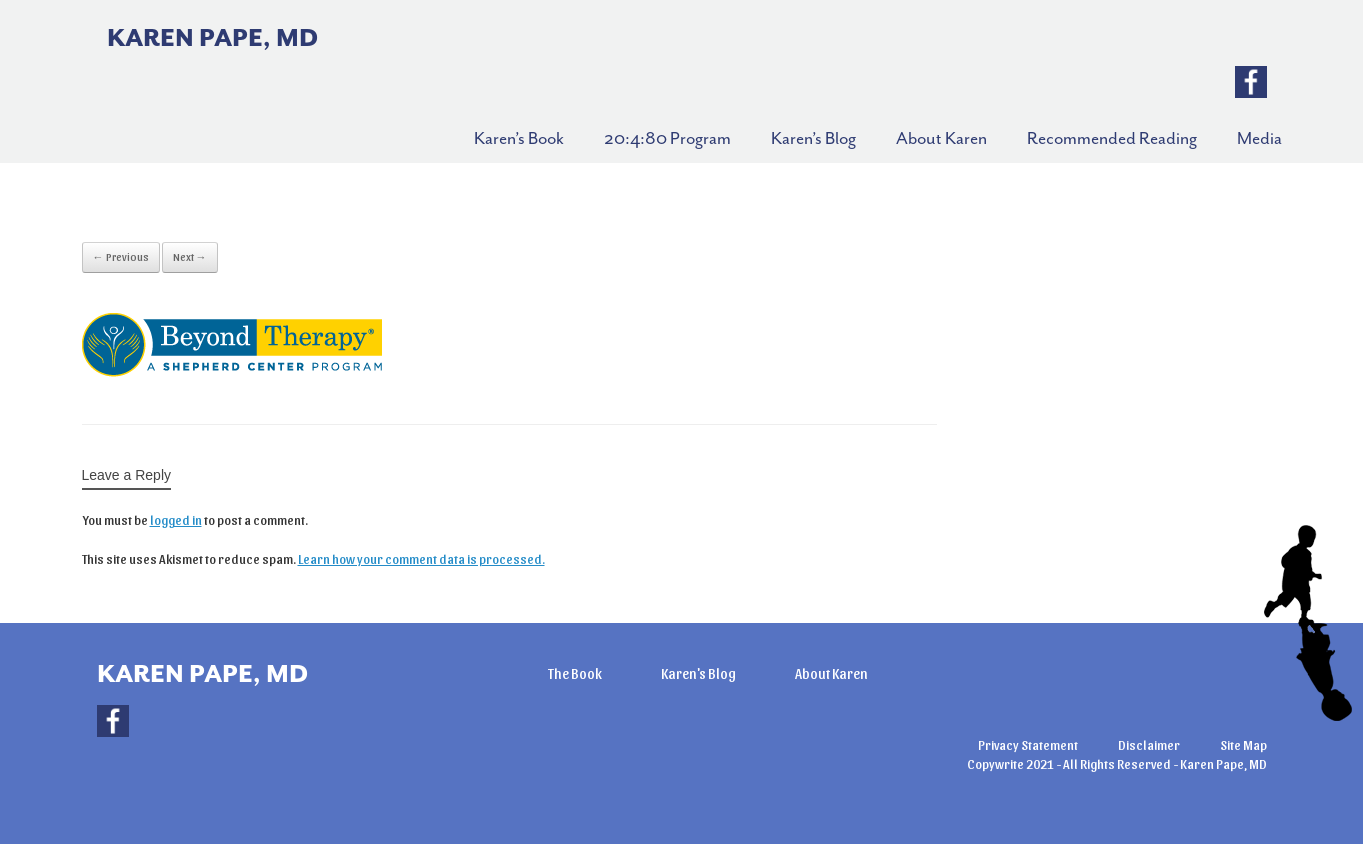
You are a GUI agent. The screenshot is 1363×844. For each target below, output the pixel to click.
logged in (176, 519)
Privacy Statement (1028, 744)
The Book (575, 673)
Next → (190, 256)
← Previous (121, 256)
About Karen (831, 673)
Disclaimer (1149, 744)
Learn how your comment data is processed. (421, 558)
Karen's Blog (698, 673)
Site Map (1243, 744)
